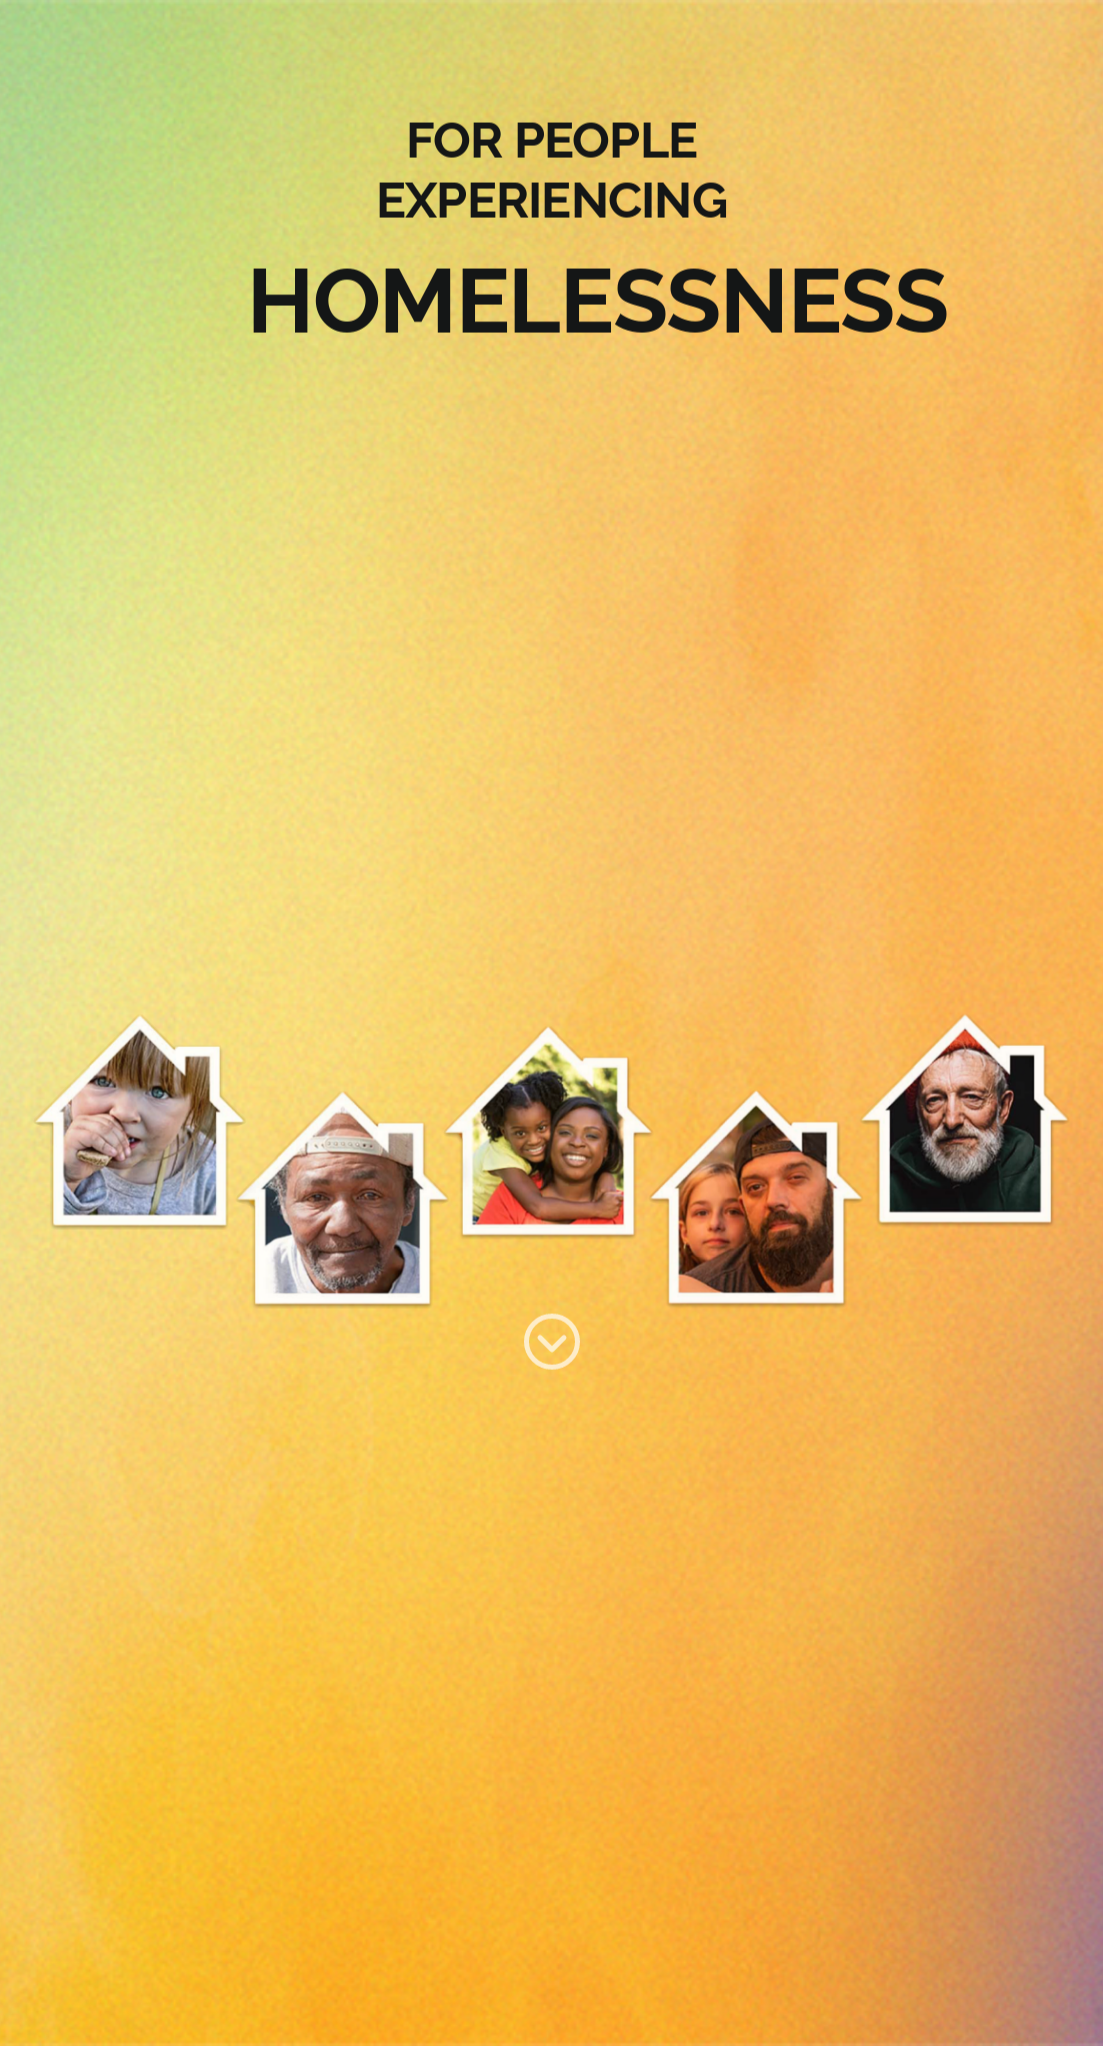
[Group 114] (552, 1327)
